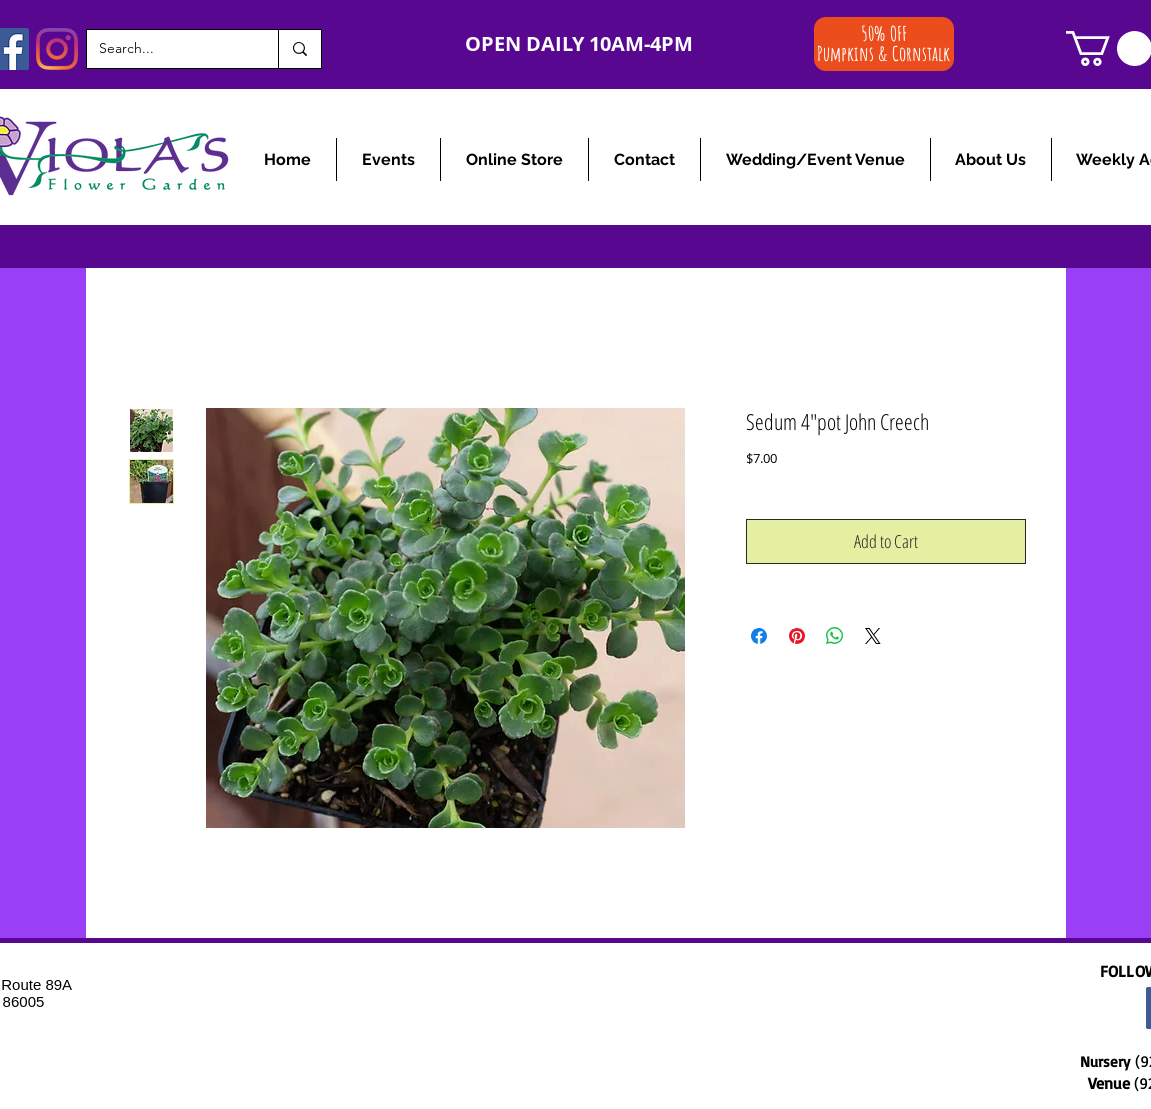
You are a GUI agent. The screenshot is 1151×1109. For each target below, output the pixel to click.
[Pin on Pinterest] (797, 636)
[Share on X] (873, 636)
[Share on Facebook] (759, 636)
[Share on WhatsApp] (835, 636)
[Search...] (167, 49)
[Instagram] (57, 49)
